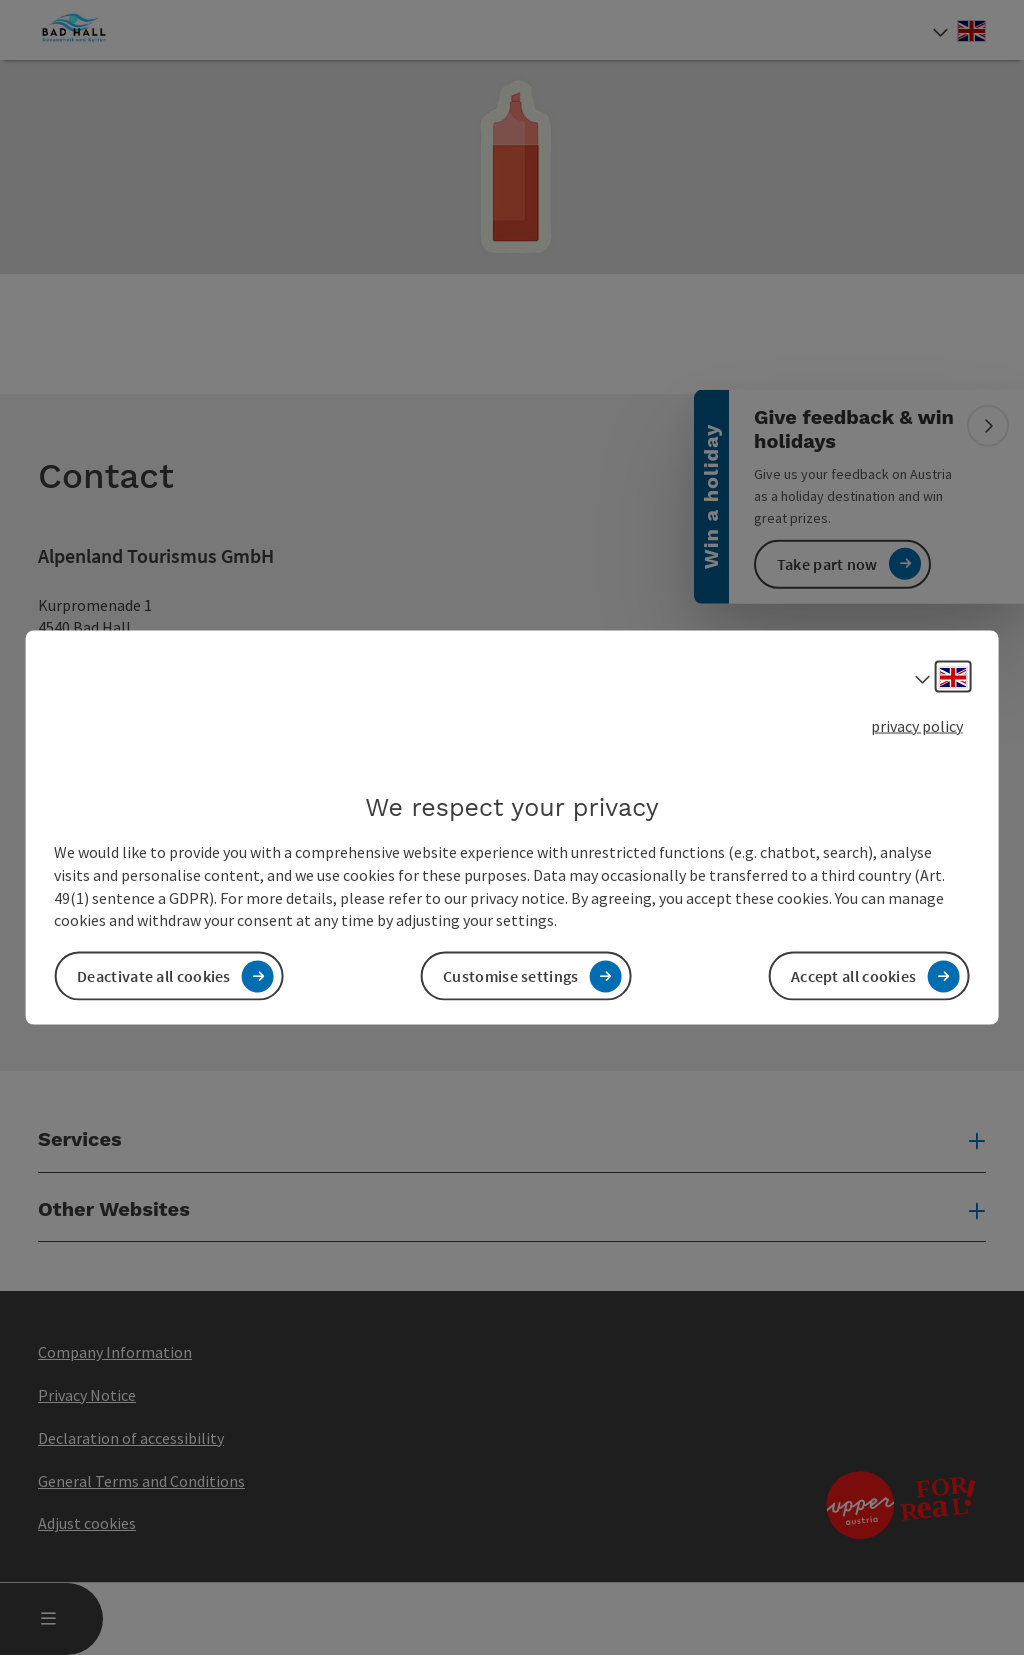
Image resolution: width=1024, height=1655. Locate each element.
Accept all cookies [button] (853, 976)
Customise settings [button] (510, 976)
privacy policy (917, 725)
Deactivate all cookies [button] (154, 976)
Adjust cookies (87, 1523)
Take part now (827, 564)
